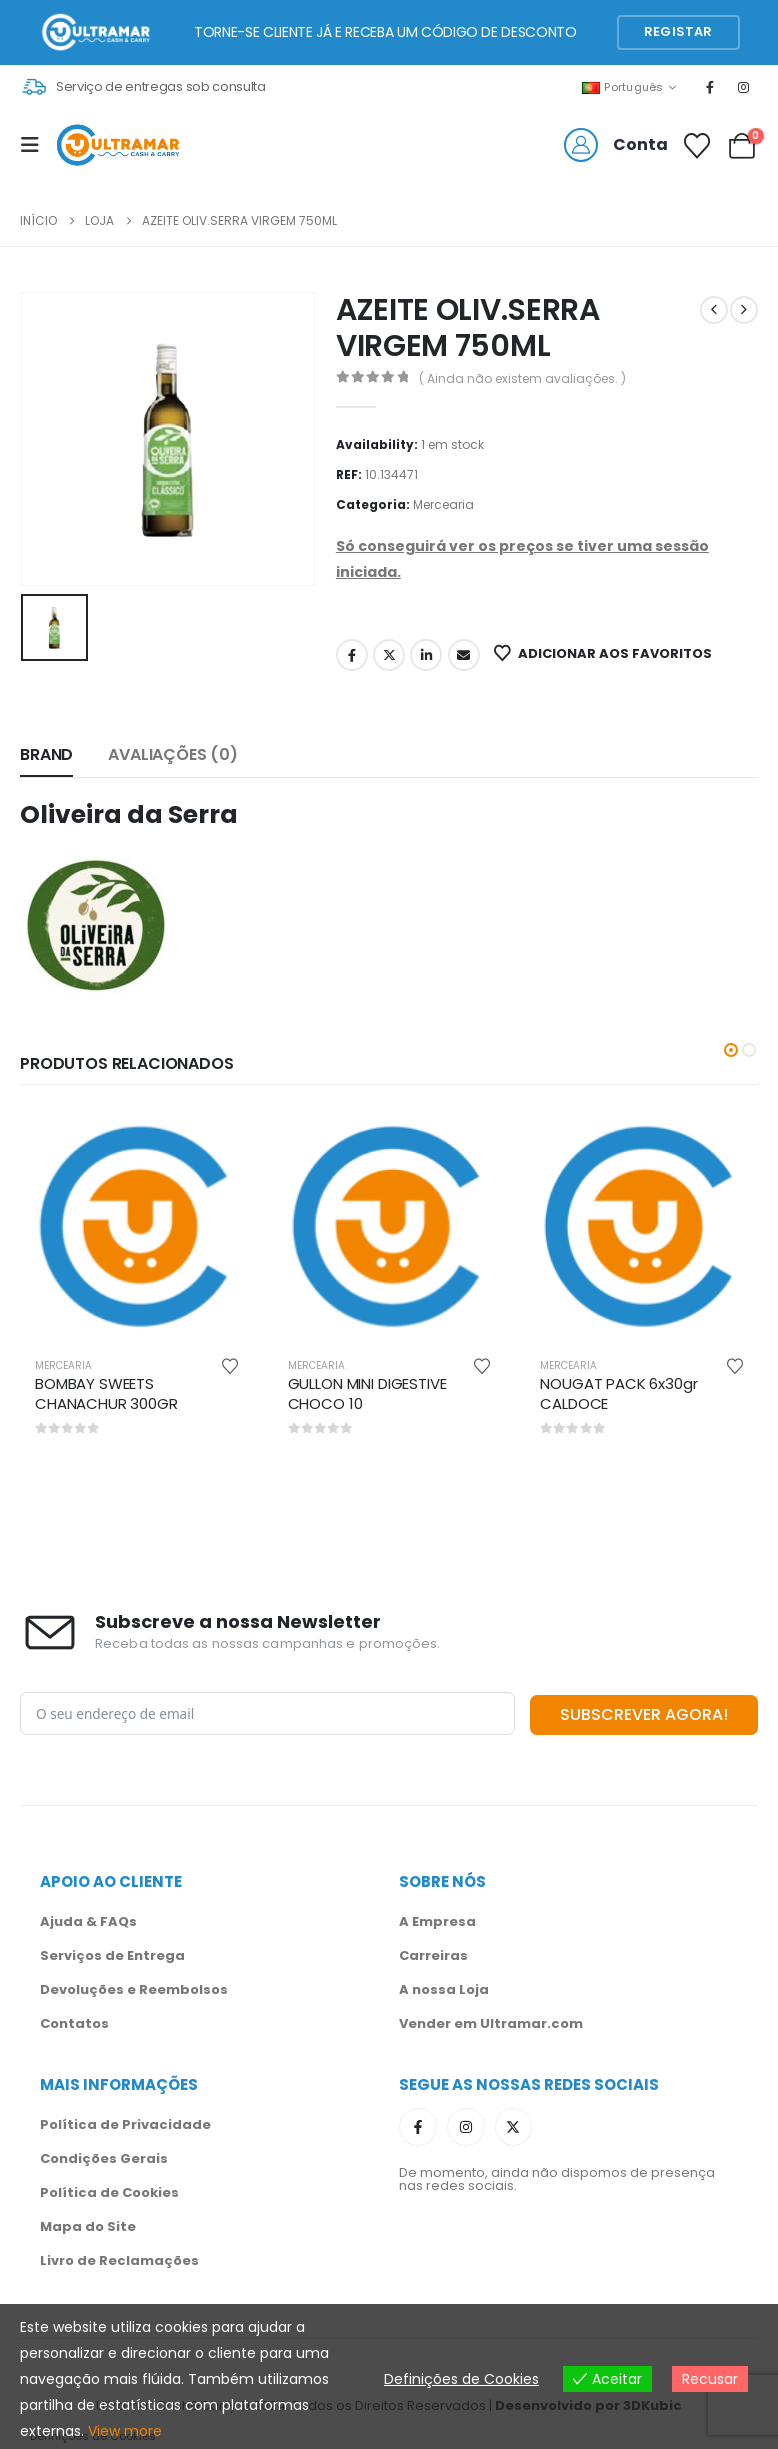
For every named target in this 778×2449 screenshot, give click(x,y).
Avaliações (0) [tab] (173, 754)
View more (125, 2431)
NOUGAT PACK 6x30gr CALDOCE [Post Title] (618, 1393)
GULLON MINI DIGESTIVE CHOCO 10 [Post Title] (367, 1393)
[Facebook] (710, 87)
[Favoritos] (697, 146)
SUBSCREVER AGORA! (644, 1712)
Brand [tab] (46, 754)
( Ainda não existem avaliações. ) (522, 378)
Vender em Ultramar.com (491, 2021)
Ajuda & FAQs (88, 1919)
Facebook (352, 655)
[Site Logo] (118, 145)
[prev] (714, 310)
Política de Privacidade (125, 2122)
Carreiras (433, 1953)
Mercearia (443, 504)
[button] (731, 1050)
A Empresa (437, 1919)
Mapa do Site (88, 2224)
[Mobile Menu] (36, 145)
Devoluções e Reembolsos (134, 1987)
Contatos (74, 2021)
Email (464, 655)
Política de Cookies (109, 2190)
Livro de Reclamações (119, 2258)
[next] (744, 310)
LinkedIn (426, 655)
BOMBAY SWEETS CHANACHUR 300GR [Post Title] (106, 1393)
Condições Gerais (104, 2156)
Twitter (389, 655)
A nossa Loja (444, 1987)
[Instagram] (744, 87)
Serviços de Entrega (112, 1953)
